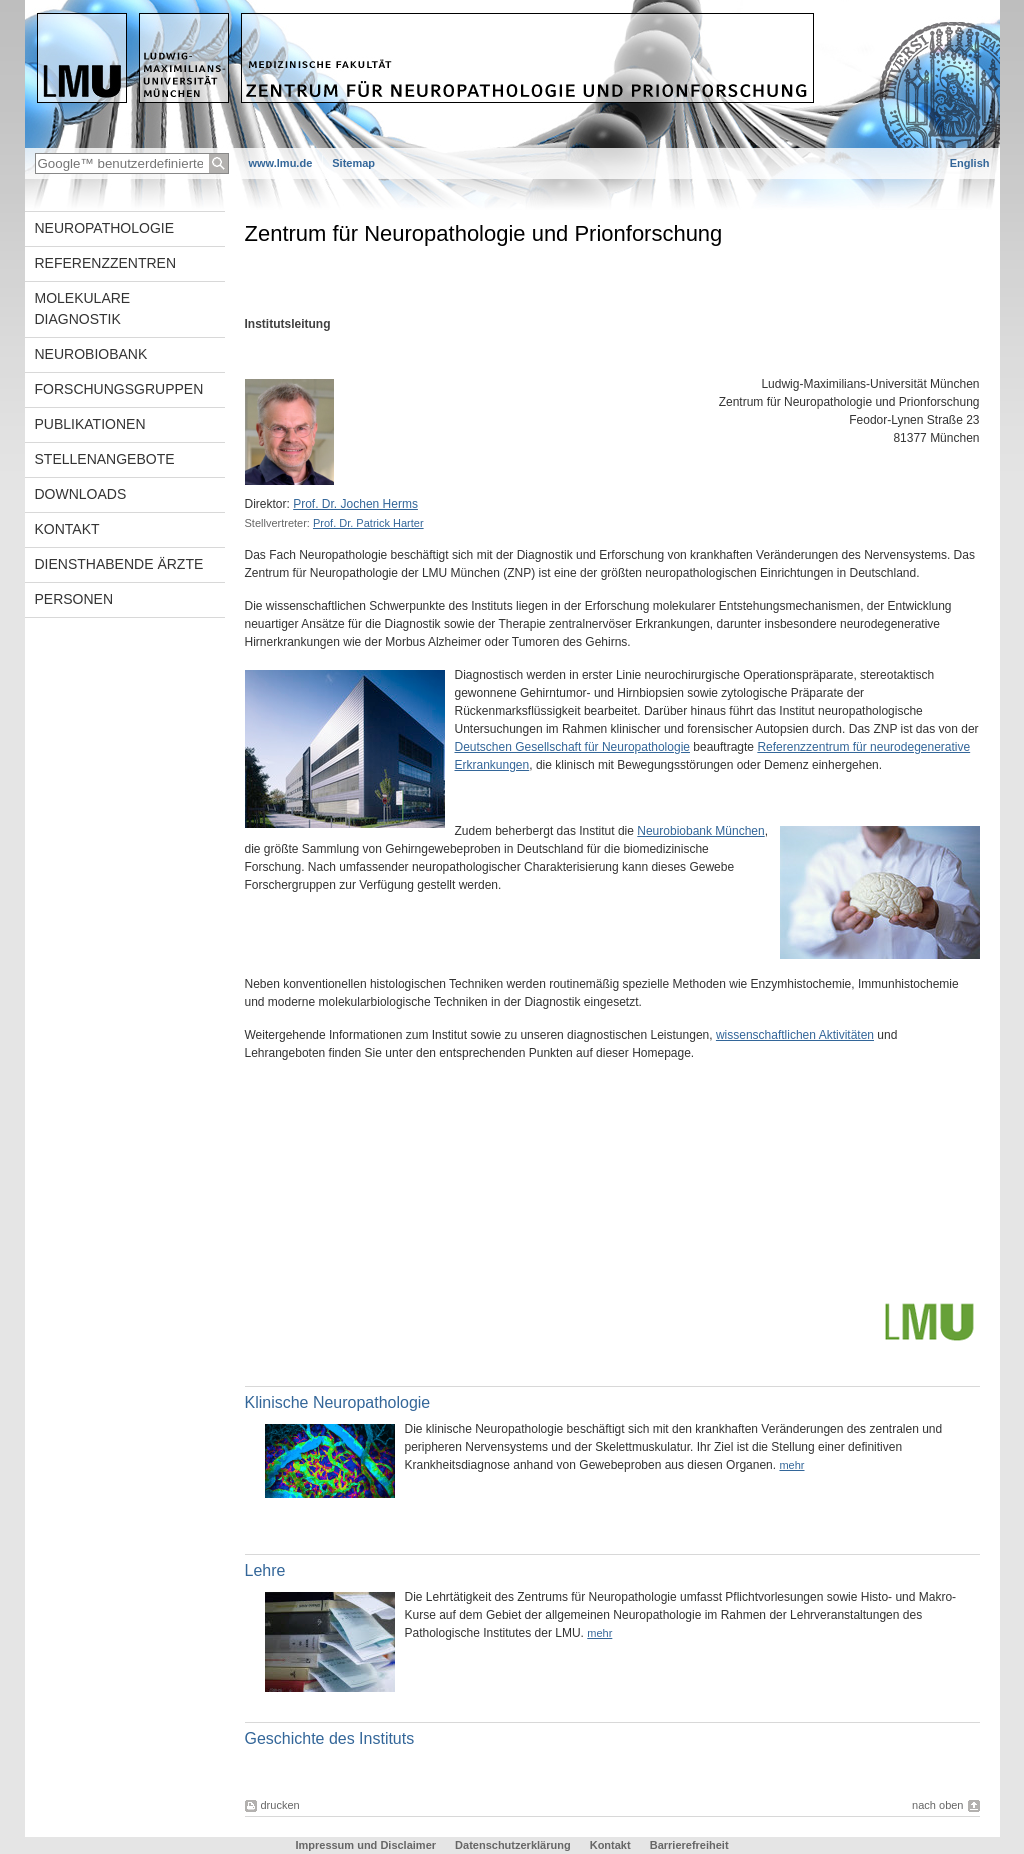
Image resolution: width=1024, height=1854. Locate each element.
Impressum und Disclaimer (365, 1845)
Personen (74, 599)
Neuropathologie (105, 228)
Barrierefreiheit (689, 1845)
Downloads (81, 494)
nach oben (937, 1805)
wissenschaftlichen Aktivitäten (795, 1035)
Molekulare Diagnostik (83, 308)
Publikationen (90, 424)
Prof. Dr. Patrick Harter (368, 523)
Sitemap (353, 163)
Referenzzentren (106, 263)
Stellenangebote (105, 459)
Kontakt (67, 529)
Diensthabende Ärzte (119, 564)
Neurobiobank (91, 354)
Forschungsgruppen (119, 389)
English (970, 163)
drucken (280, 1805)
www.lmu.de (281, 163)
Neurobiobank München (700, 831)
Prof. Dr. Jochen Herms (355, 504)
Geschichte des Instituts (330, 1738)
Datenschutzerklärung (513, 1845)
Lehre (265, 1570)
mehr (791, 1465)
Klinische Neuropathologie (338, 1402)
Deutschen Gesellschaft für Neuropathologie (572, 747)
